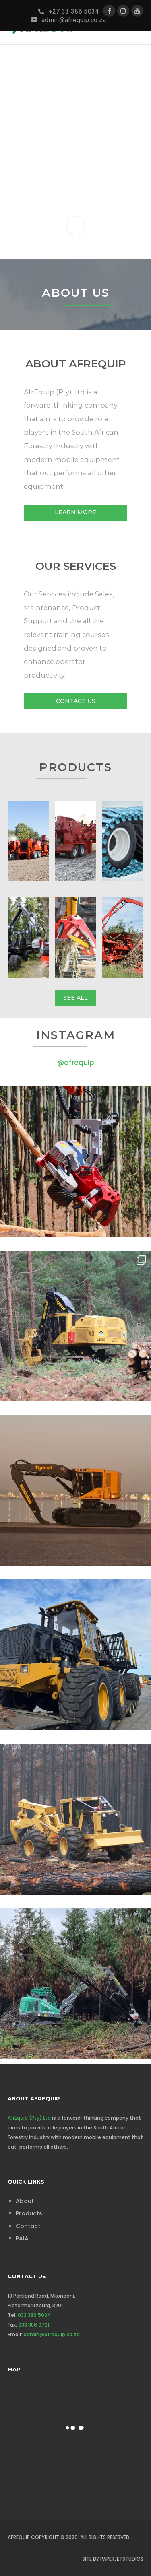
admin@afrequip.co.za (51, 2334)
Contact (28, 2226)
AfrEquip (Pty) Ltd (29, 2117)
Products (29, 2213)
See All (75, 998)
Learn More (75, 512)
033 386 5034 (34, 2315)
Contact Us (75, 701)
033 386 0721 (33, 2324)
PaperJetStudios (121, 2558)
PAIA (22, 2238)
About (25, 2201)
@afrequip (75, 1062)
